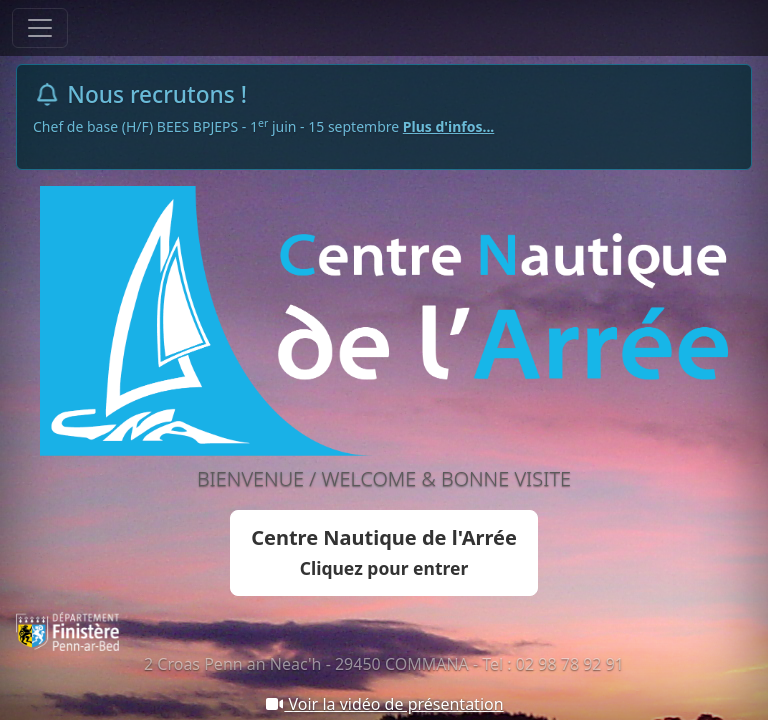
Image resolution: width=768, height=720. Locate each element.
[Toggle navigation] (40, 28)
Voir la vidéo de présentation (383, 704)
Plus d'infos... (449, 126)
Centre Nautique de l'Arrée (384, 552)
